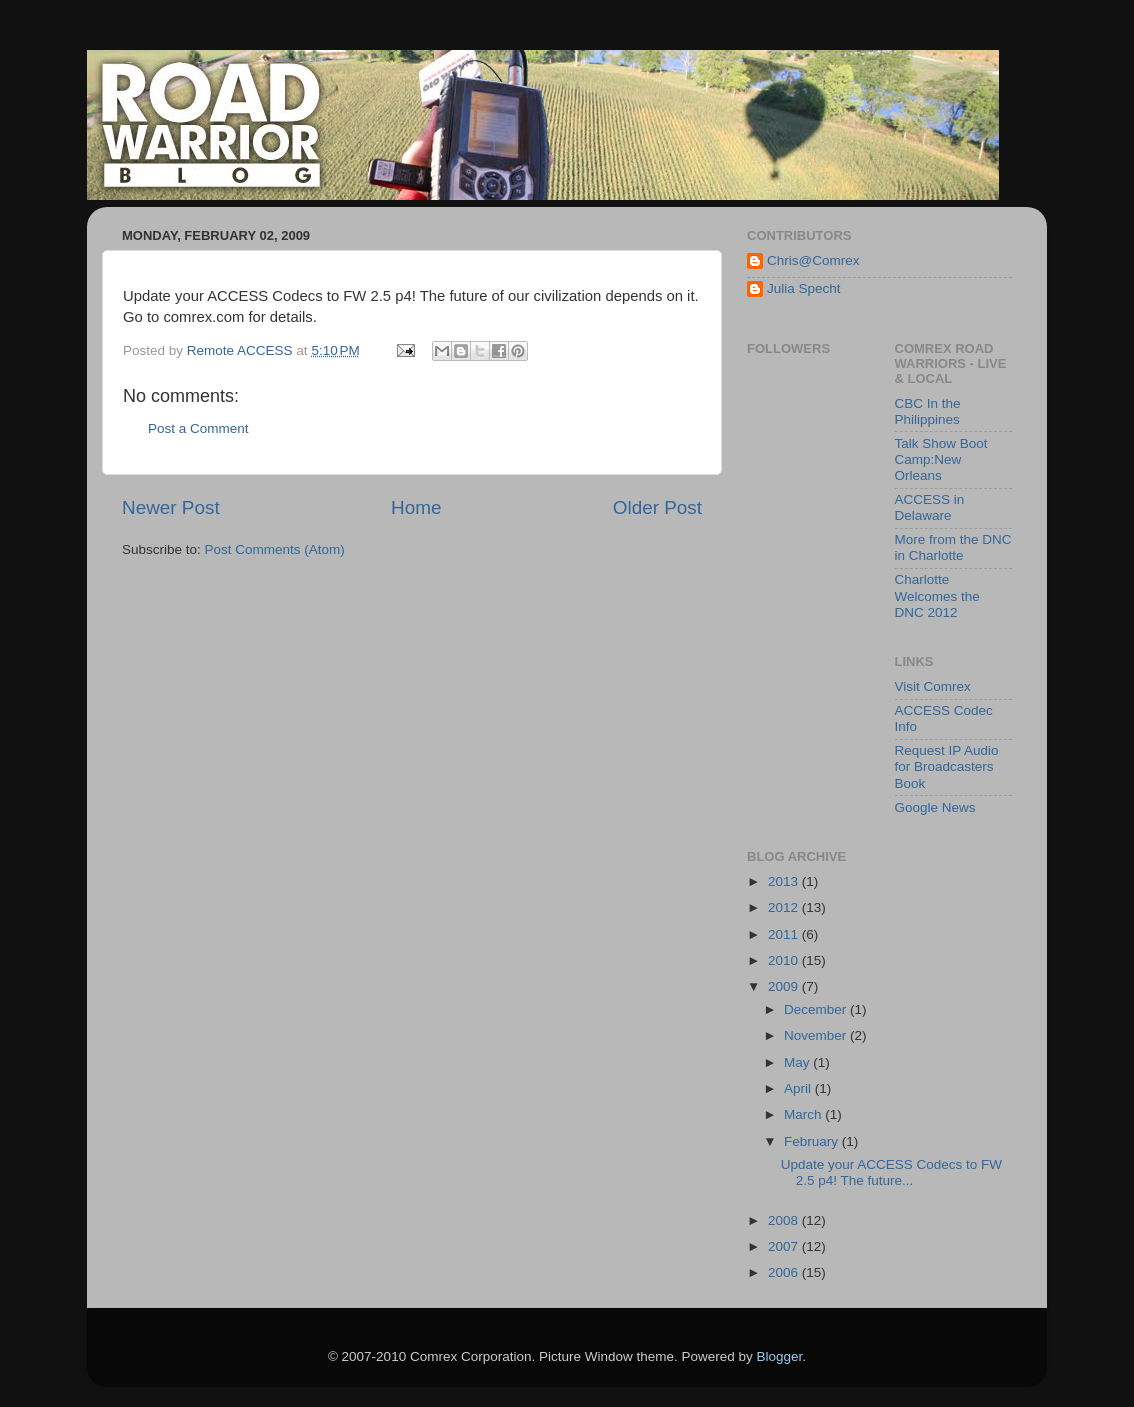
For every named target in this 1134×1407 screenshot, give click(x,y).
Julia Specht (804, 288)
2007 (785, 1246)
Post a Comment (198, 428)
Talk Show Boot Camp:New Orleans (941, 459)
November (817, 1035)
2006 (785, 1272)
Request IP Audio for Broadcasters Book (947, 766)
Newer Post (171, 507)
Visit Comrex (933, 686)
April (799, 1088)
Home (416, 507)
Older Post (657, 507)
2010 (785, 960)
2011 (785, 934)
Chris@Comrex (813, 260)
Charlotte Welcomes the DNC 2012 (937, 595)
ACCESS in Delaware (930, 507)
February (813, 1141)
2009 (785, 986)
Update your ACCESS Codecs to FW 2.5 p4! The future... (891, 1172)
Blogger (780, 1356)
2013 (785, 881)
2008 (785, 1220)
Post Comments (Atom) (275, 549)
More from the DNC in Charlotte (953, 547)
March (804, 1114)
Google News (935, 807)
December (817, 1009)
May (798, 1062)
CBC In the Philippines (928, 411)
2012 (785, 907)
